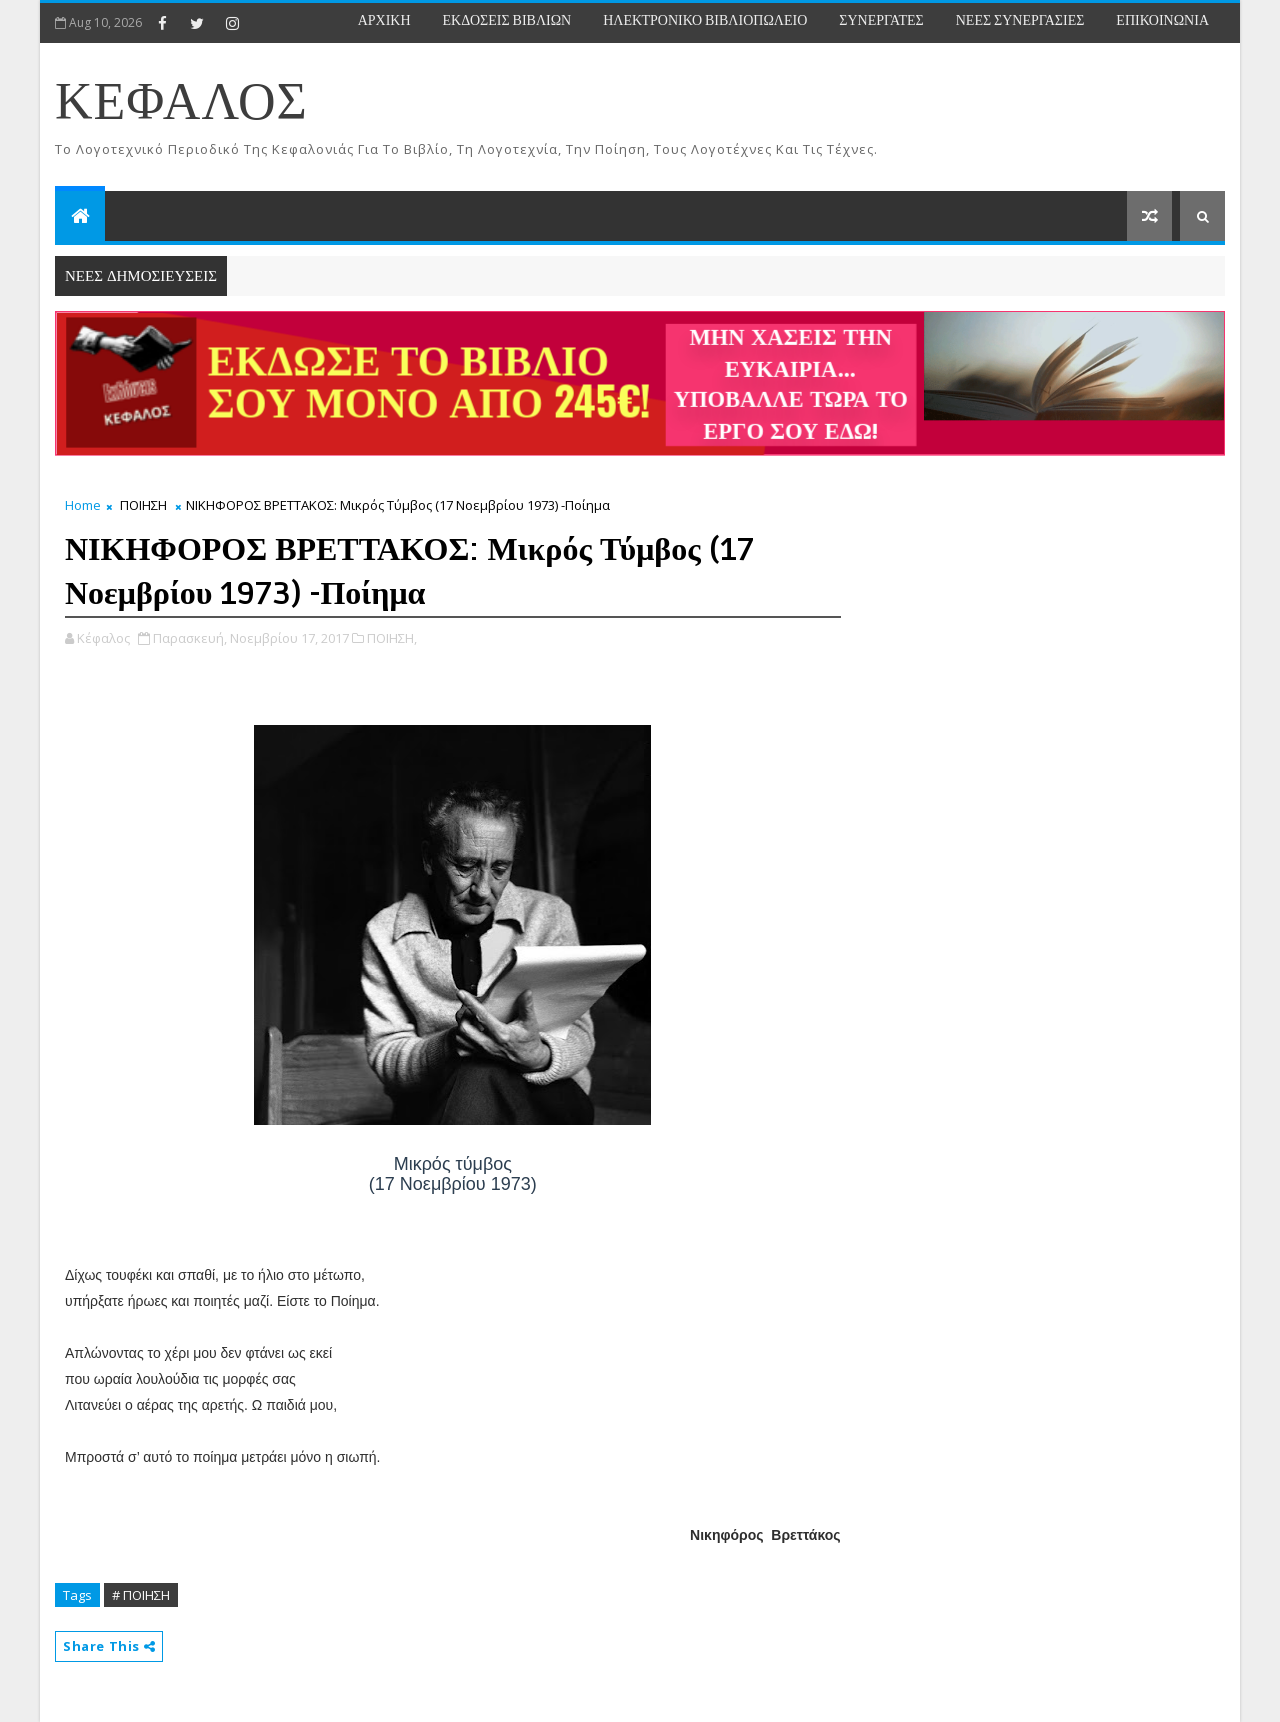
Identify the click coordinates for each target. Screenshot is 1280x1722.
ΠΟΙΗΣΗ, (392, 638)
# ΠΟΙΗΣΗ (141, 1595)
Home (83, 505)
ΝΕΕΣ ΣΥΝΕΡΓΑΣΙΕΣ (1020, 20)
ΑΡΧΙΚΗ (384, 20)
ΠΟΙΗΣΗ (143, 505)
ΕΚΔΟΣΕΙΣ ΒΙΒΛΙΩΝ (507, 20)
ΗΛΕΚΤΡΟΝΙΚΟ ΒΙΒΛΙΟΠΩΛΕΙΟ (705, 20)
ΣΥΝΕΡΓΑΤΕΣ (881, 20)
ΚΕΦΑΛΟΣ (181, 103)
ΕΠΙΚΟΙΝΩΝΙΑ (1162, 20)
